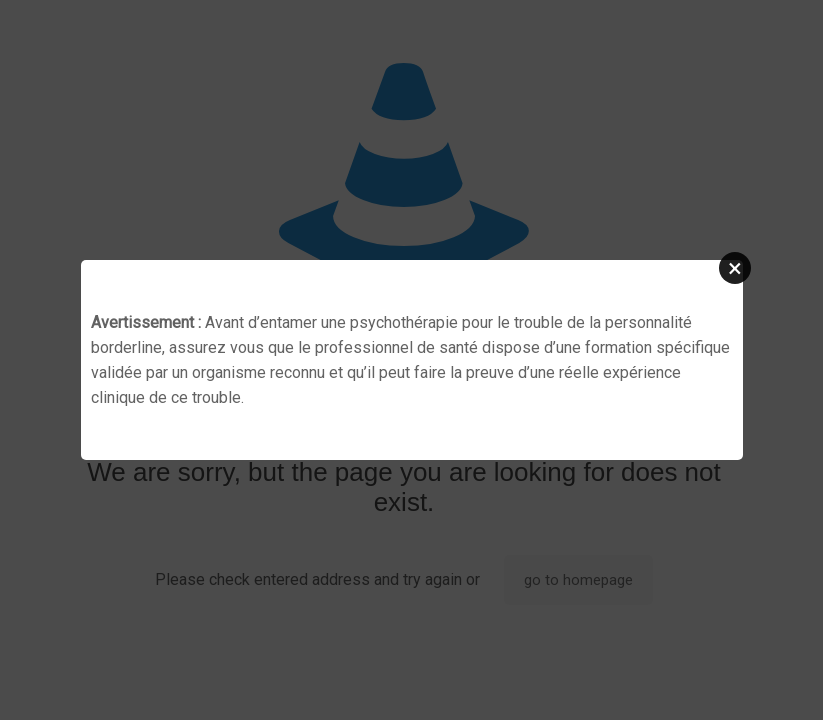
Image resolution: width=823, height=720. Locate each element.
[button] (735, 268)
